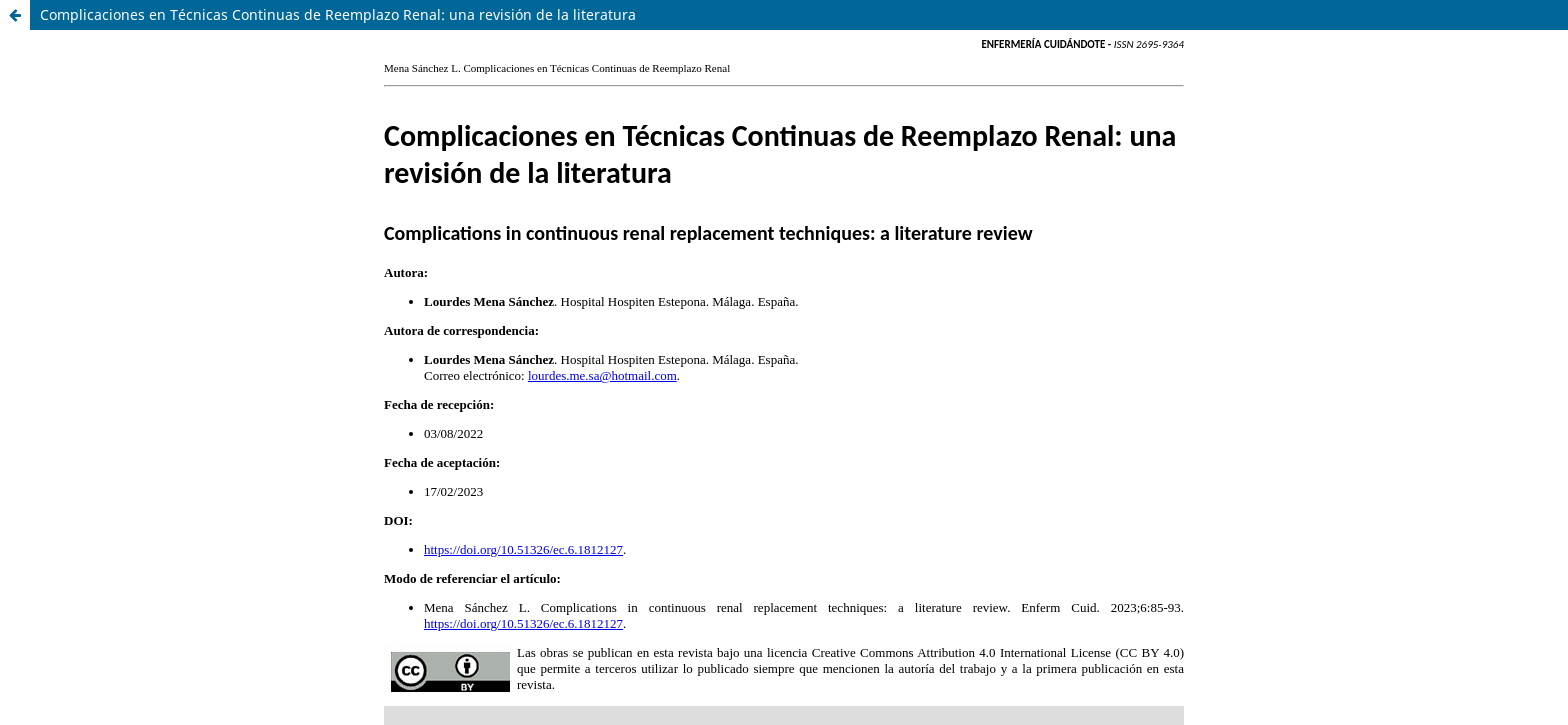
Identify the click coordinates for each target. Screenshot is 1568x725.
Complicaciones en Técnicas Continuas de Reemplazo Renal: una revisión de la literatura (338, 14)
